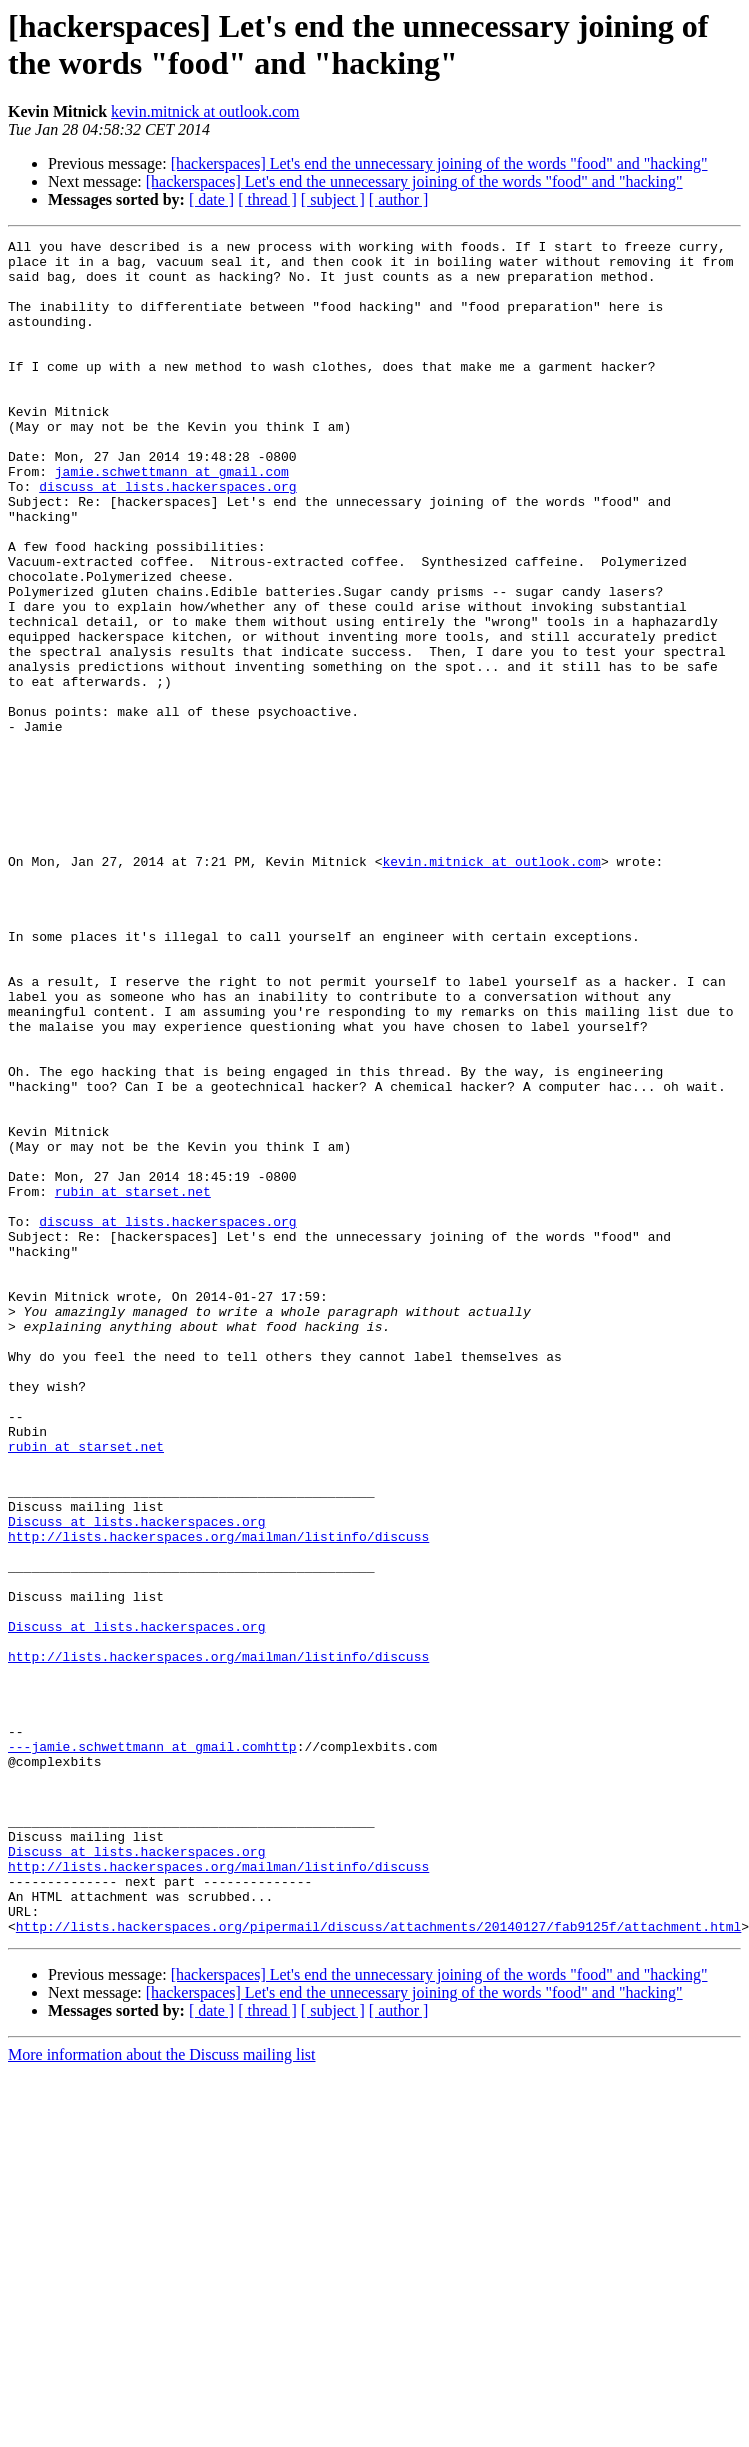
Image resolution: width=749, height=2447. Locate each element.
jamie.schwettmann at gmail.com (172, 519)
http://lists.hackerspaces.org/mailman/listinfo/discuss (218, 1797)
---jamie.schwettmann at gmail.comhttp (152, 2049)
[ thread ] (267, 199)
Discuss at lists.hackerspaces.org (136, 1779)
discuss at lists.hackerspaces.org (167, 537)
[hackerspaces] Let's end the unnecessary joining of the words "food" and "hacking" (439, 163)
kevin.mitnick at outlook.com (205, 111)
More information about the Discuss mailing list (162, 2393)
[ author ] (399, 199)
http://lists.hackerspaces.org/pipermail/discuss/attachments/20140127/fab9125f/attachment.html (378, 2265)
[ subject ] (333, 199)
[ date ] (211, 199)
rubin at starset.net (133, 1383)
